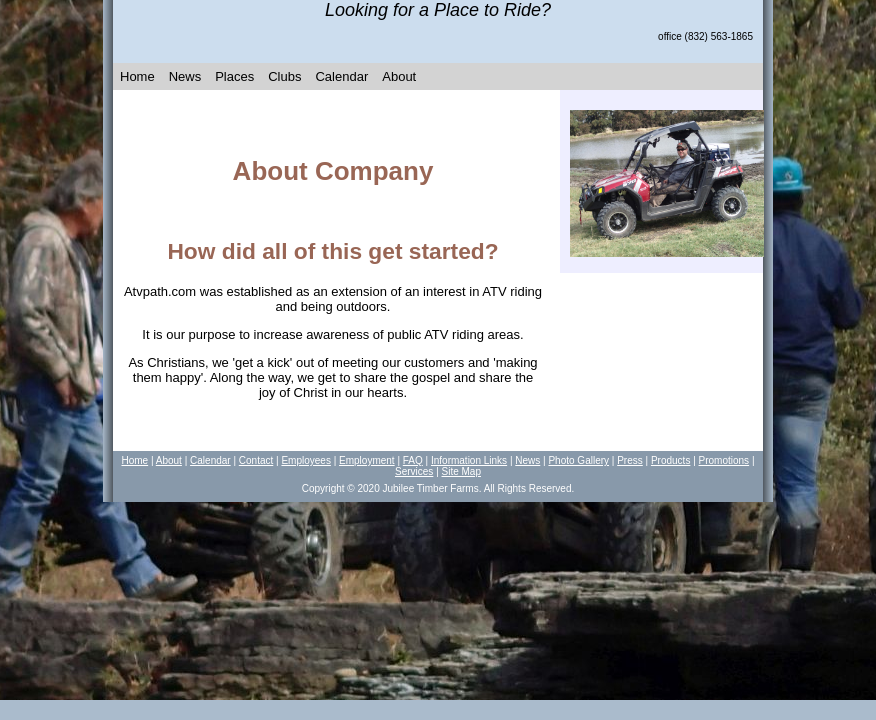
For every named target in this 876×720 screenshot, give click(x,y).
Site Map (461, 471)
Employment (367, 460)
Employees (305, 460)
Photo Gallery (578, 460)
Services (414, 471)
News (185, 76)
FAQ (413, 460)
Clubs (284, 76)
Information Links (469, 460)
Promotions (724, 460)
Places (234, 76)
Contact (256, 460)
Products (670, 460)
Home (137, 76)
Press (630, 460)
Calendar (341, 76)
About (399, 76)
